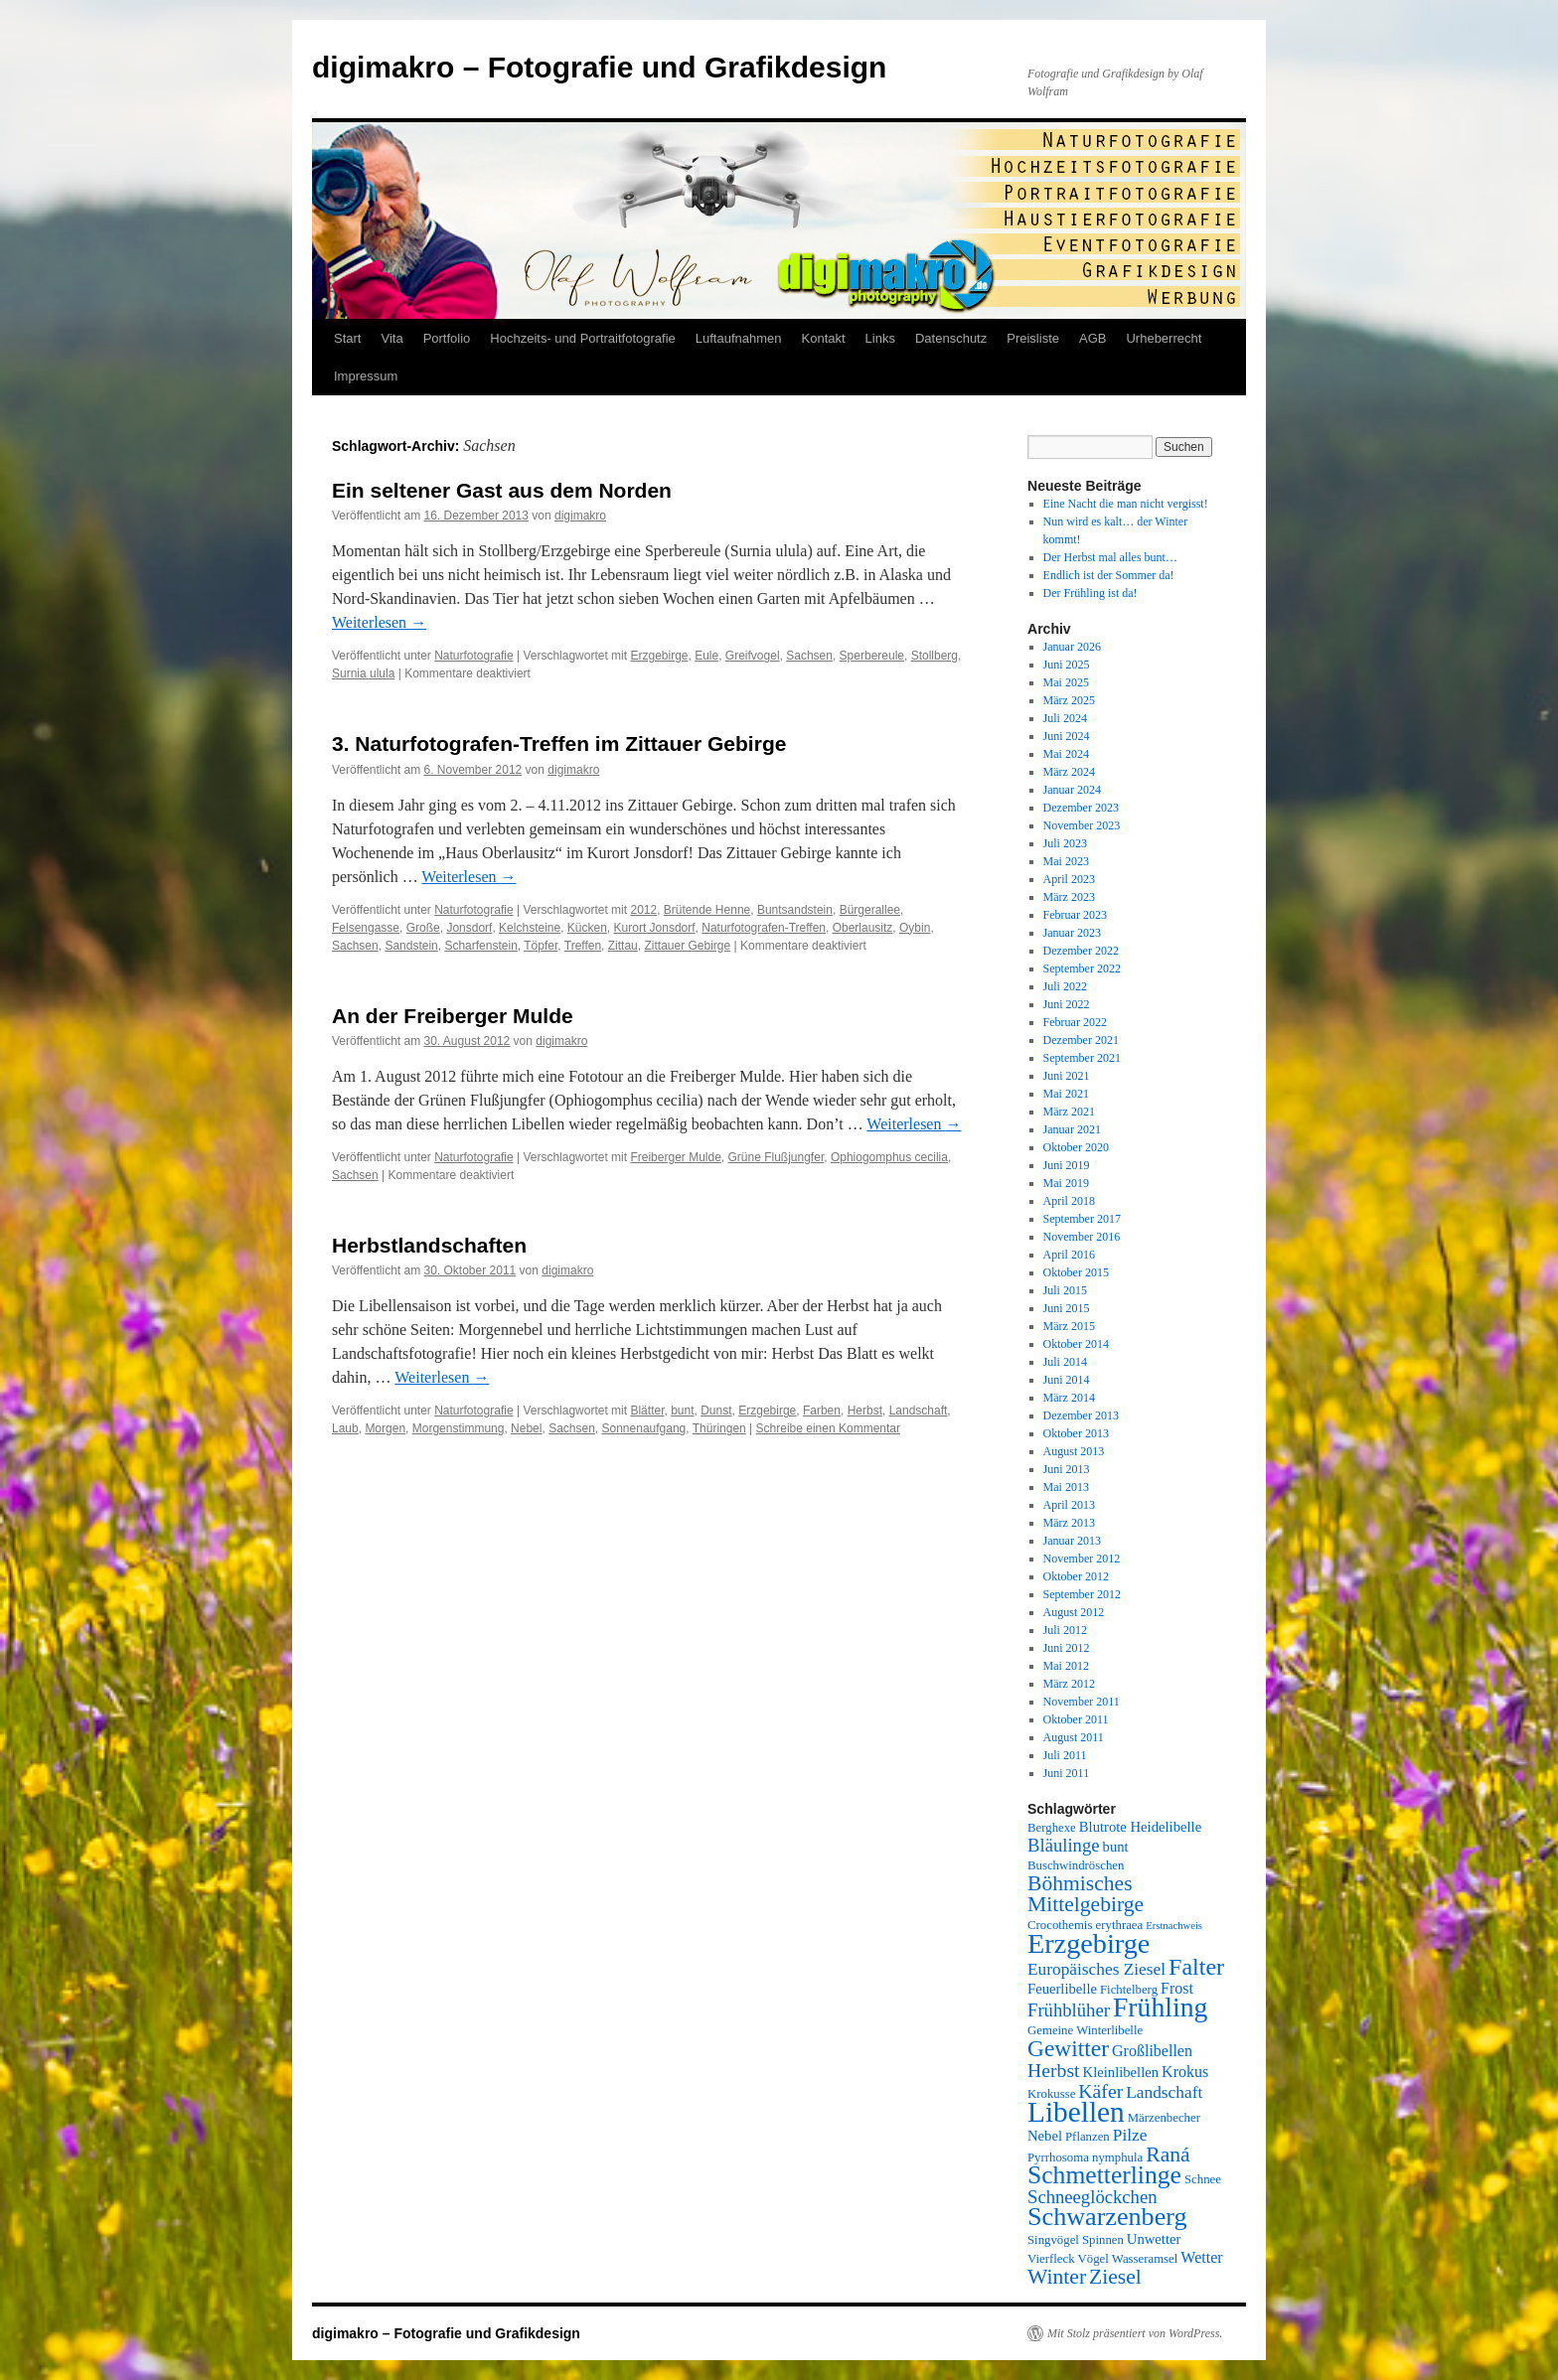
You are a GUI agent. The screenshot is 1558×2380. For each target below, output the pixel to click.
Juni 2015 (1066, 1308)
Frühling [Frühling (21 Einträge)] (1160, 2007)
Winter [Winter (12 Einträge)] (1056, 2277)
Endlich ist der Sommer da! (1108, 575)
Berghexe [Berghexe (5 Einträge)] (1051, 1828)
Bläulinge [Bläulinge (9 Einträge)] (1063, 1845)
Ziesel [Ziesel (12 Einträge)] (1115, 2277)
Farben (822, 1410)
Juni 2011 (1066, 1773)
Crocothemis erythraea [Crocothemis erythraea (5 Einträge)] (1085, 1925)
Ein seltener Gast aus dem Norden (502, 490)
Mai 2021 (1066, 1094)
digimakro (580, 515)
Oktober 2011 (1076, 1719)
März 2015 (1069, 1326)
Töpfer (540, 946)
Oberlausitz (863, 928)
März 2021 (1069, 1111)
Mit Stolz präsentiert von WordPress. (1134, 2333)
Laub (345, 1428)
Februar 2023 (1075, 915)
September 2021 (1082, 1058)
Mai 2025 (1066, 682)
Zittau (623, 946)
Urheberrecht (1163, 338)
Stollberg (934, 656)
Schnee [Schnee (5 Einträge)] (1202, 2179)
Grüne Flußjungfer (776, 1157)
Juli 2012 (1065, 1630)
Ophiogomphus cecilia (889, 1157)
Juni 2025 (1066, 664)
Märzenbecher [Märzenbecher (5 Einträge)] (1164, 2118)
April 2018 (1069, 1201)
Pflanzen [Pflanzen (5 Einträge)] (1087, 2137)
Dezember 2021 (1081, 1040)
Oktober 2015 (1076, 1272)
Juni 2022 (1066, 1004)
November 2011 (1081, 1702)
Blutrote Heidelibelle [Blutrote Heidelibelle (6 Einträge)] (1140, 1827)
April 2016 (1069, 1255)
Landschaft (918, 1410)
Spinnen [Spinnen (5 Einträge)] (1103, 2240)
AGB (1092, 338)
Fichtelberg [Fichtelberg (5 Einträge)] (1129, 1990)
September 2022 (1082, 968)
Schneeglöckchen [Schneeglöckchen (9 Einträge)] (1092, 2196)
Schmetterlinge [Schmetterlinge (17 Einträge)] (1104, 2174)
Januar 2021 (1072, 1129)
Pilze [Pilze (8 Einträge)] (1130, 2135)
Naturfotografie (473, 656)
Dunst (716, 1410)
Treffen (582, 946)
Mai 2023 (1066, 861)
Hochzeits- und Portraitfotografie (582, 338)
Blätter (647, 1410)
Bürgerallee (870, 910)
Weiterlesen (379, 622)
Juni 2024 (1066, 736)
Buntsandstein (795, 910)
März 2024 (1069, 772)
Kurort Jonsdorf (655, 928)
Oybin (914, 928)
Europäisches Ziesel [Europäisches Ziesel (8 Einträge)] (1096, 1969)
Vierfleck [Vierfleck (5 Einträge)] (1051, 2259)
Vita (391, 338)
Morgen (385, 1428)
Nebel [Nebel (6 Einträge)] (1044, 2136)
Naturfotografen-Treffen (763, 928)
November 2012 (1082, 1558)
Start (347, 338)
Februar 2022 (1075, 1022)
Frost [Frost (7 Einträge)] (1177, 1988)
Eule (706, 656)
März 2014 (1069, 1398)
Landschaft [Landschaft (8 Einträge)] (1164, 2092)
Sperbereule (872, 656)
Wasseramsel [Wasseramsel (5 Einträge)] (1144, 2259)
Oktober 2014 (1076, 1344)
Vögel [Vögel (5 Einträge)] (1093, 2259)
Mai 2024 (1066, 754)
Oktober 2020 (1076, 1147)
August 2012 (1074, 1612)
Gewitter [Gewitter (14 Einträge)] (1068, 2048)
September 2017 (1082, 1219)
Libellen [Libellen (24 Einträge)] (1076, 2112)
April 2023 (1069, 879)
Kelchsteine (529, 928)
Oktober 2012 (1076, 1576)
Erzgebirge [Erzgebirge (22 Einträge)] (1088, 1943)
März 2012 (1069, 1684)
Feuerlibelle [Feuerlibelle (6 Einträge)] (1062, 1989)
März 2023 (1069, 897)
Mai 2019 (1066, 1183)
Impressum (365, 376)
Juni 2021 (1066, 1076)
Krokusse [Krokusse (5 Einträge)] (1051, 2094)
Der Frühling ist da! (1090, 593)
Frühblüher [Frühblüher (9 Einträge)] (1068, 2010)
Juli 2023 (1065, 843)
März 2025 (1069, 700)
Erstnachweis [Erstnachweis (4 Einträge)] (1174, 1925)
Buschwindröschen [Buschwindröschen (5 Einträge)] (1075, 1865)
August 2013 (1074, 1451)
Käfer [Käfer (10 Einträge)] (1100, 2091)
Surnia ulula (363, 673)
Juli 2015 (1065, 1290)
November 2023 (1082, 825)
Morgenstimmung (458, 1428)
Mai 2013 (1066, 1487)
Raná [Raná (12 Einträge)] (1167, 2154)
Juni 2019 (1066, 1165)
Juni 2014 (1066, 1380)
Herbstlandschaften (429, 1245)
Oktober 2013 (1076, 1433)
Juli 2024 (1065, 718)
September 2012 (1082, 1594)
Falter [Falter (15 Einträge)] (1196, 1967)
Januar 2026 (1072, 647)
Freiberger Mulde (675, 1157)
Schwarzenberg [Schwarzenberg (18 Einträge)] (1107, 2216)
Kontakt (824, 338)
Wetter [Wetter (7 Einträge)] (1201, 2257)
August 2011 (1073, 1737)
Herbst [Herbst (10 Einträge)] (1053, 2070)
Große (423, 928)
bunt (682, 1410)
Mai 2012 (1066, 1666)
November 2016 (1082, 1237)
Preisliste (1033, 338)
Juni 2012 (1066, 1648)
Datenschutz (951, 338)
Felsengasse (365, 928)
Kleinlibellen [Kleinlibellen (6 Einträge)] (1121, 2072)
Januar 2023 (1072, 933)
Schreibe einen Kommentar (828, 1428)
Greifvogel (752, 656)
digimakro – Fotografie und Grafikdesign (599, 67)
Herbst (865, 1410)
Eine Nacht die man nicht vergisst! (1125, 504)
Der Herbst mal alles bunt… (1110, 557)
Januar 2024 (1072, 790)
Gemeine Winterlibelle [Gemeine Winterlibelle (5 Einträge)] (1085, 2030)
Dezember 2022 (1081, 951)
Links (880, 338)
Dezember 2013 (1081, 1415)
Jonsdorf (469, 928)
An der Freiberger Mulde (452, 1015)
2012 (643, 910)
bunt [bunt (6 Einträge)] (1116, 1847)
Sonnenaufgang (644, 1428)
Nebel (526, 1428)
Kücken (587, 928)
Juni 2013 (1066, 1469)
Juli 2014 (1065, 1362)
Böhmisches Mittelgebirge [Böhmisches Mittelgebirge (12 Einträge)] (1085, 1893)
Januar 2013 (1072, 1541)
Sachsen (809, 656)
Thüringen (719, 1428)
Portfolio (447, 338)
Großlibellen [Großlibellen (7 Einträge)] (1152, 2050)
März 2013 (1069, 1523)
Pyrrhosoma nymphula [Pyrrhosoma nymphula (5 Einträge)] (1085, 2157)
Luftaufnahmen (739, 338)
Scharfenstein (480, 946)
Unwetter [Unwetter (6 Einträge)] (1154, 2239)
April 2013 (1069, 1505)
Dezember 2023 (1081, 808)
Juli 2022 (1065, 986)
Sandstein (411, 946)
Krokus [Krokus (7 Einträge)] (1185, 2071)
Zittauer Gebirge (687, 946)
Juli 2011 (1065, 1755)
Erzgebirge (659, 656)
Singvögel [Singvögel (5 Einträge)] (1053, 2240)
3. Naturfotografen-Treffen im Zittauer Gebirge (559, 743)
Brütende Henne (707, 910)
